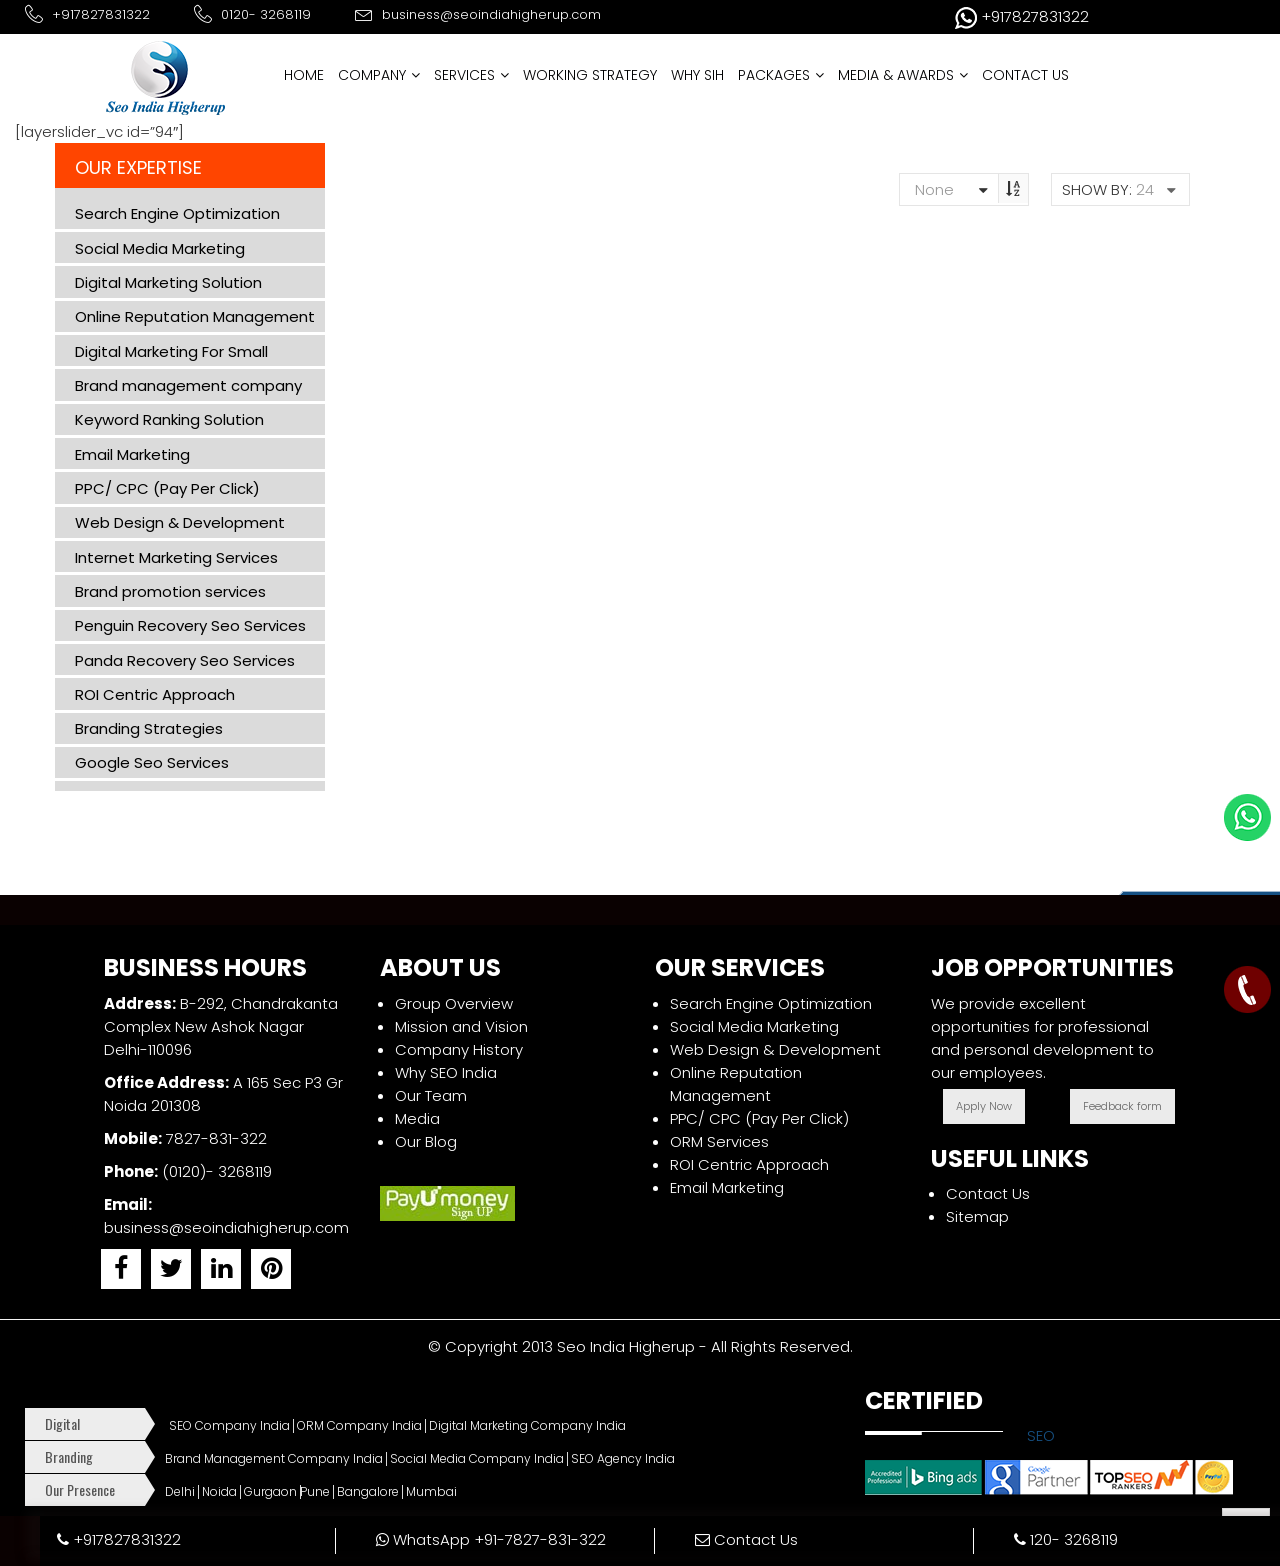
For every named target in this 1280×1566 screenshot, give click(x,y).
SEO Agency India (623, 1459)
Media (417, 1118)
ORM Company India (359, 1426)
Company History (459, 1049)
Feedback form (1122, 1106)
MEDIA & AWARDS (903, 75)
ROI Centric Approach (749, 1164)
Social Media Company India (477, 1459)
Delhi (180, 1492)
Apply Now (984, 1106)
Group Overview (454, 1003)
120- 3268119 (1066, 1539)
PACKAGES (781, 75)
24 (1145, 189)
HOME (304, 75)
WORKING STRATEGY (590, 75)
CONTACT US (1025, 75)
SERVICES (471, 75)
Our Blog (426, 1141)
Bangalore (368, 1492)
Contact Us (988, 1193)
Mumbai (431, 1492)
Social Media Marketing (754, 1026)
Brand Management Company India (274, 1459)
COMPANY (379, 75)
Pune (315, 1492)
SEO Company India (229, 1426)
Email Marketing (727, 1187)
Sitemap (977, 1216)
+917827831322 (119, 1539)
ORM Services (719, 1141)
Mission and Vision (461, 1026)
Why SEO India (446, 1072)
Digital (62, 1423)
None (926, 189)
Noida (219, 1492)
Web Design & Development (775, 1049)
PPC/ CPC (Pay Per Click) (759, 1118)
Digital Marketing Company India (527, 1426)
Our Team (431, 1095)
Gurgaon (270, 1492)
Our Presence (80, 1489)
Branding (69, 1456)
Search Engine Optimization (771, 1003)
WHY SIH (697, 75)
